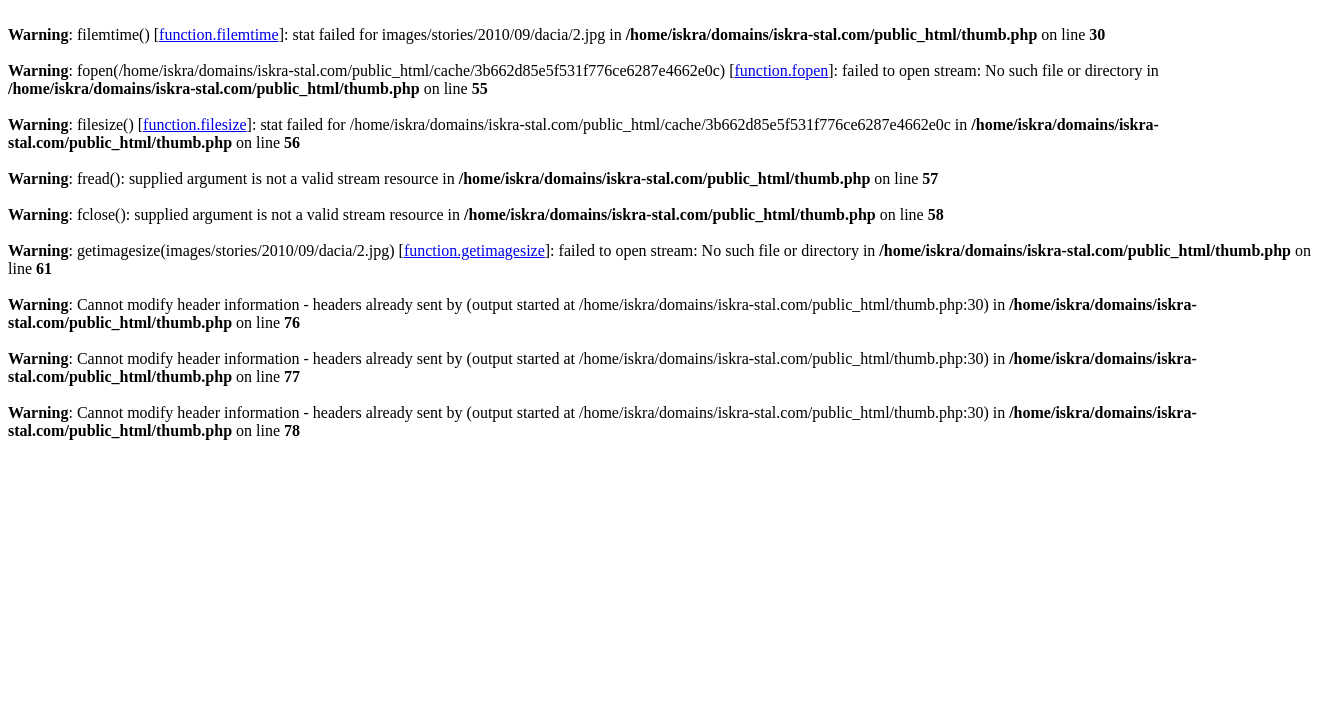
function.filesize (195, 124)
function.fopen (782, 70)
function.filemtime (219, 34)
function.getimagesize (474, 250)
